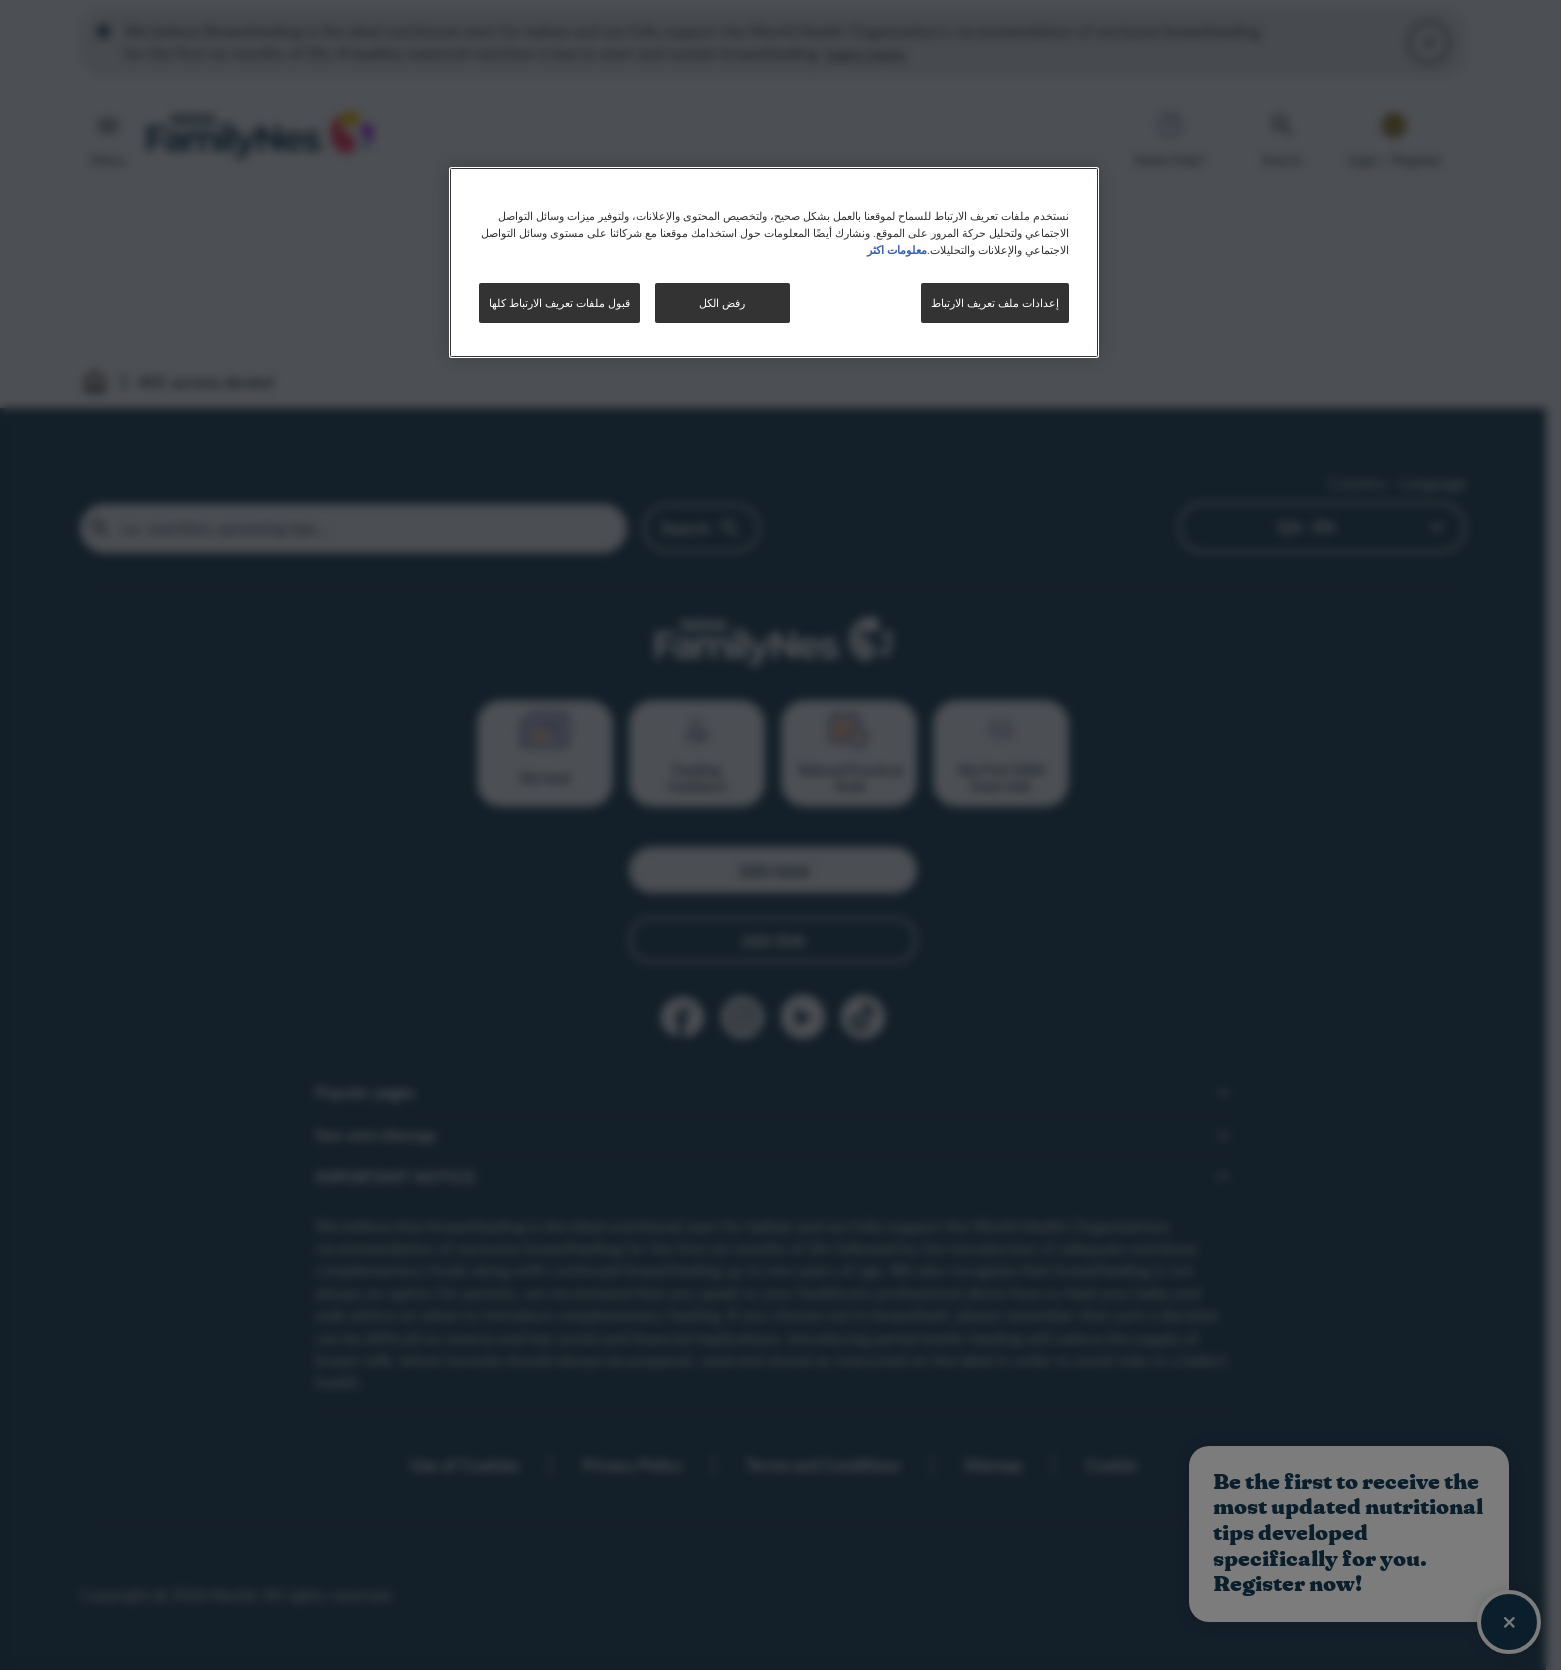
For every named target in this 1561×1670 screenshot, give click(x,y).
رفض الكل (722, 302)
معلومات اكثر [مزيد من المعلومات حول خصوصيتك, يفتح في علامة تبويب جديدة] (897, 249)
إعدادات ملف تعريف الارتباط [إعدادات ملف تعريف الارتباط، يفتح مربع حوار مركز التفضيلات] (995, 302)
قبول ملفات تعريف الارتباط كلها (559, 302)
